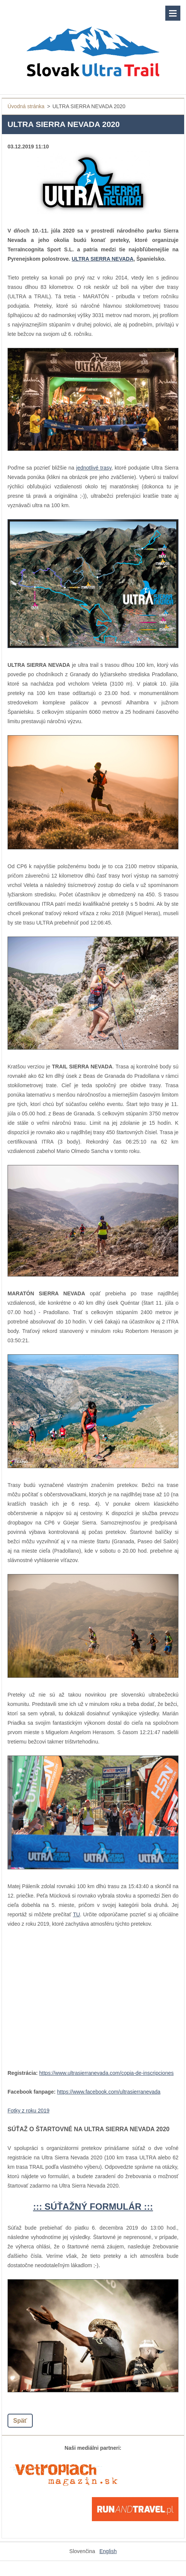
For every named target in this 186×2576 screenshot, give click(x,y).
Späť (20, 2420)
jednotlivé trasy (93, 468)
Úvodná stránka (26, 106)
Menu (172, 13)
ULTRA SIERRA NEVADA (102, 259)
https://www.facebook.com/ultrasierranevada (108, 2092)
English (108, 2551)
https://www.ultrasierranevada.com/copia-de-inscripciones (106, 2073)
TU (76, 1914)
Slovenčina (82, 2551)
